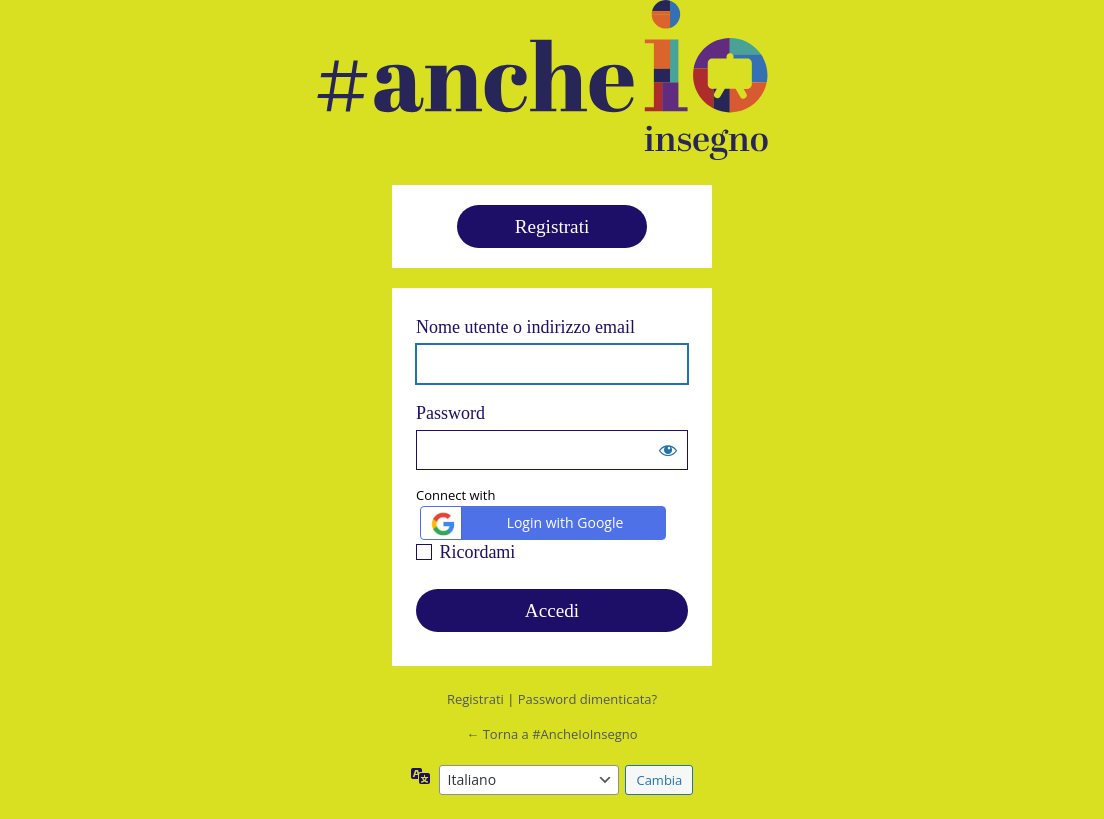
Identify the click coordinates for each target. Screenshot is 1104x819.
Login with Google (524, 523)
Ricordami (477, 552)
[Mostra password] (668, 450)
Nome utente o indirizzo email (525, 327)
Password (450, 413)
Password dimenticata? (587, 699)
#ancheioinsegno (542, 80)
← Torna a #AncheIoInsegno (551, 734)
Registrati (552, 226)
